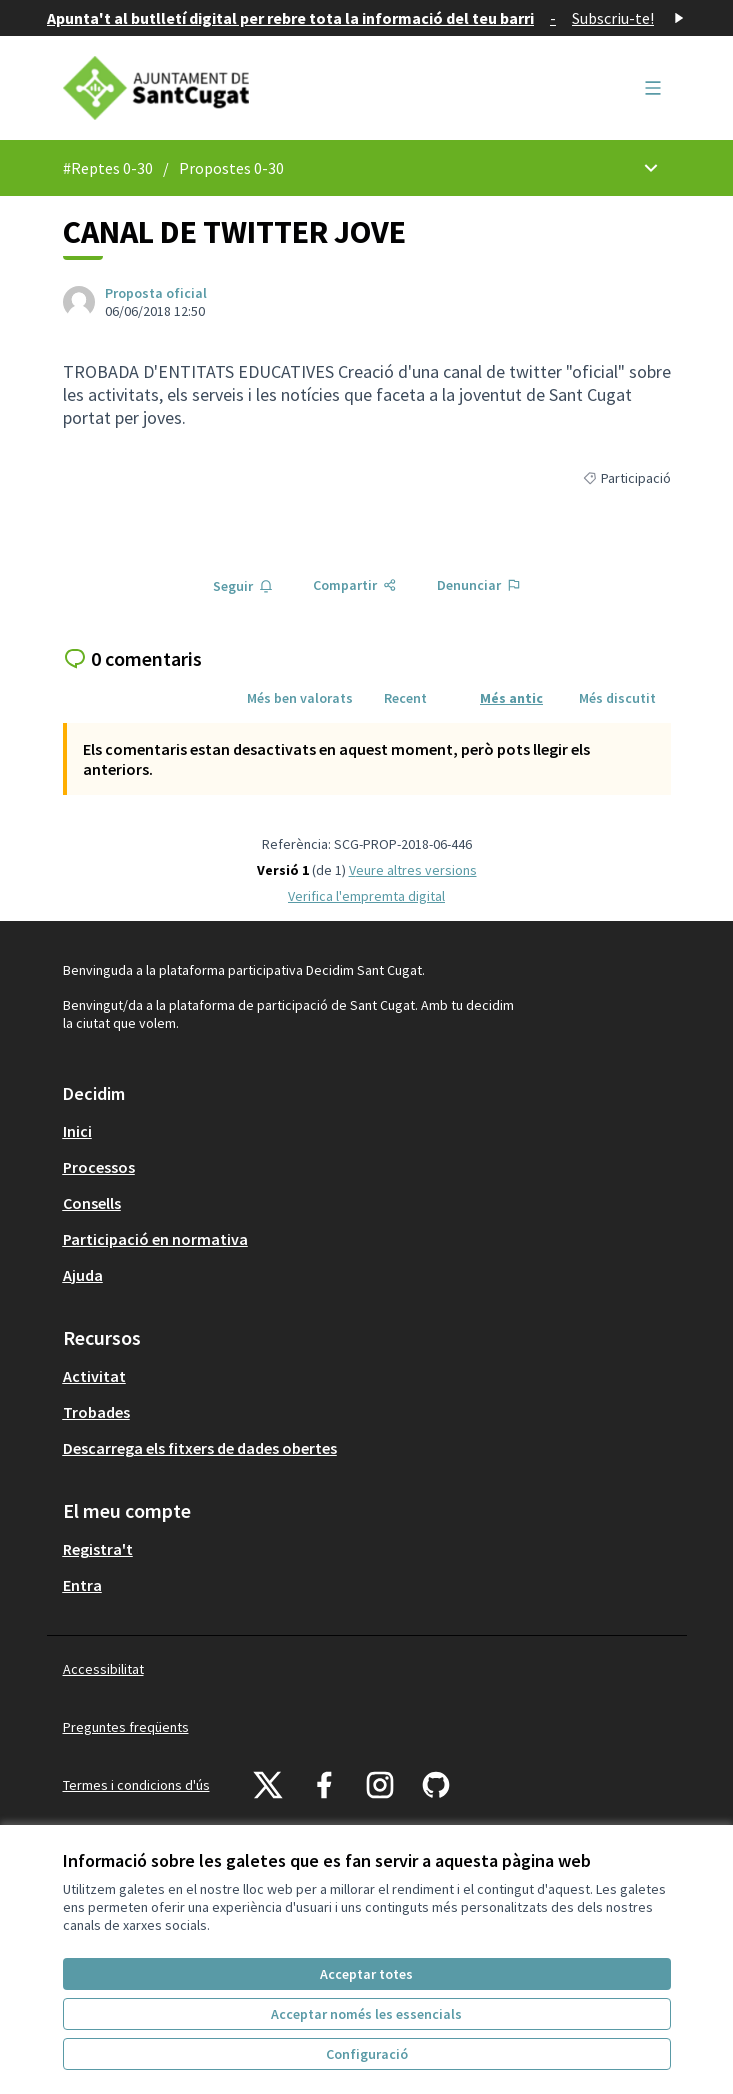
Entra (82, 1585)
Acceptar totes (366, 1974)
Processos (99, 1167)
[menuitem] (367, 1131)
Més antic (511, 698)
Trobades (96, 1412)
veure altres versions (413, 870)
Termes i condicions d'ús (136, 1785)
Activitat (94, 1376)
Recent (405, 698)
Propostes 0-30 (231, 168)
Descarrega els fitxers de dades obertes (200, 1448)
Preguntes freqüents (126, 1727)
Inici (77, 1131)
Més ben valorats (300, 698)
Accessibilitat (103, 1669)
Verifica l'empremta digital (366, 896)
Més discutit (617, 698)
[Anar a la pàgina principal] (289, 88)
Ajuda (83, 1275)
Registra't (98, 1549)
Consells (92, 1203)
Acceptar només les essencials (366, 2014)
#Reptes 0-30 (108, 168)
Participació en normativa (155, 1239)
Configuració (367, 2054)
